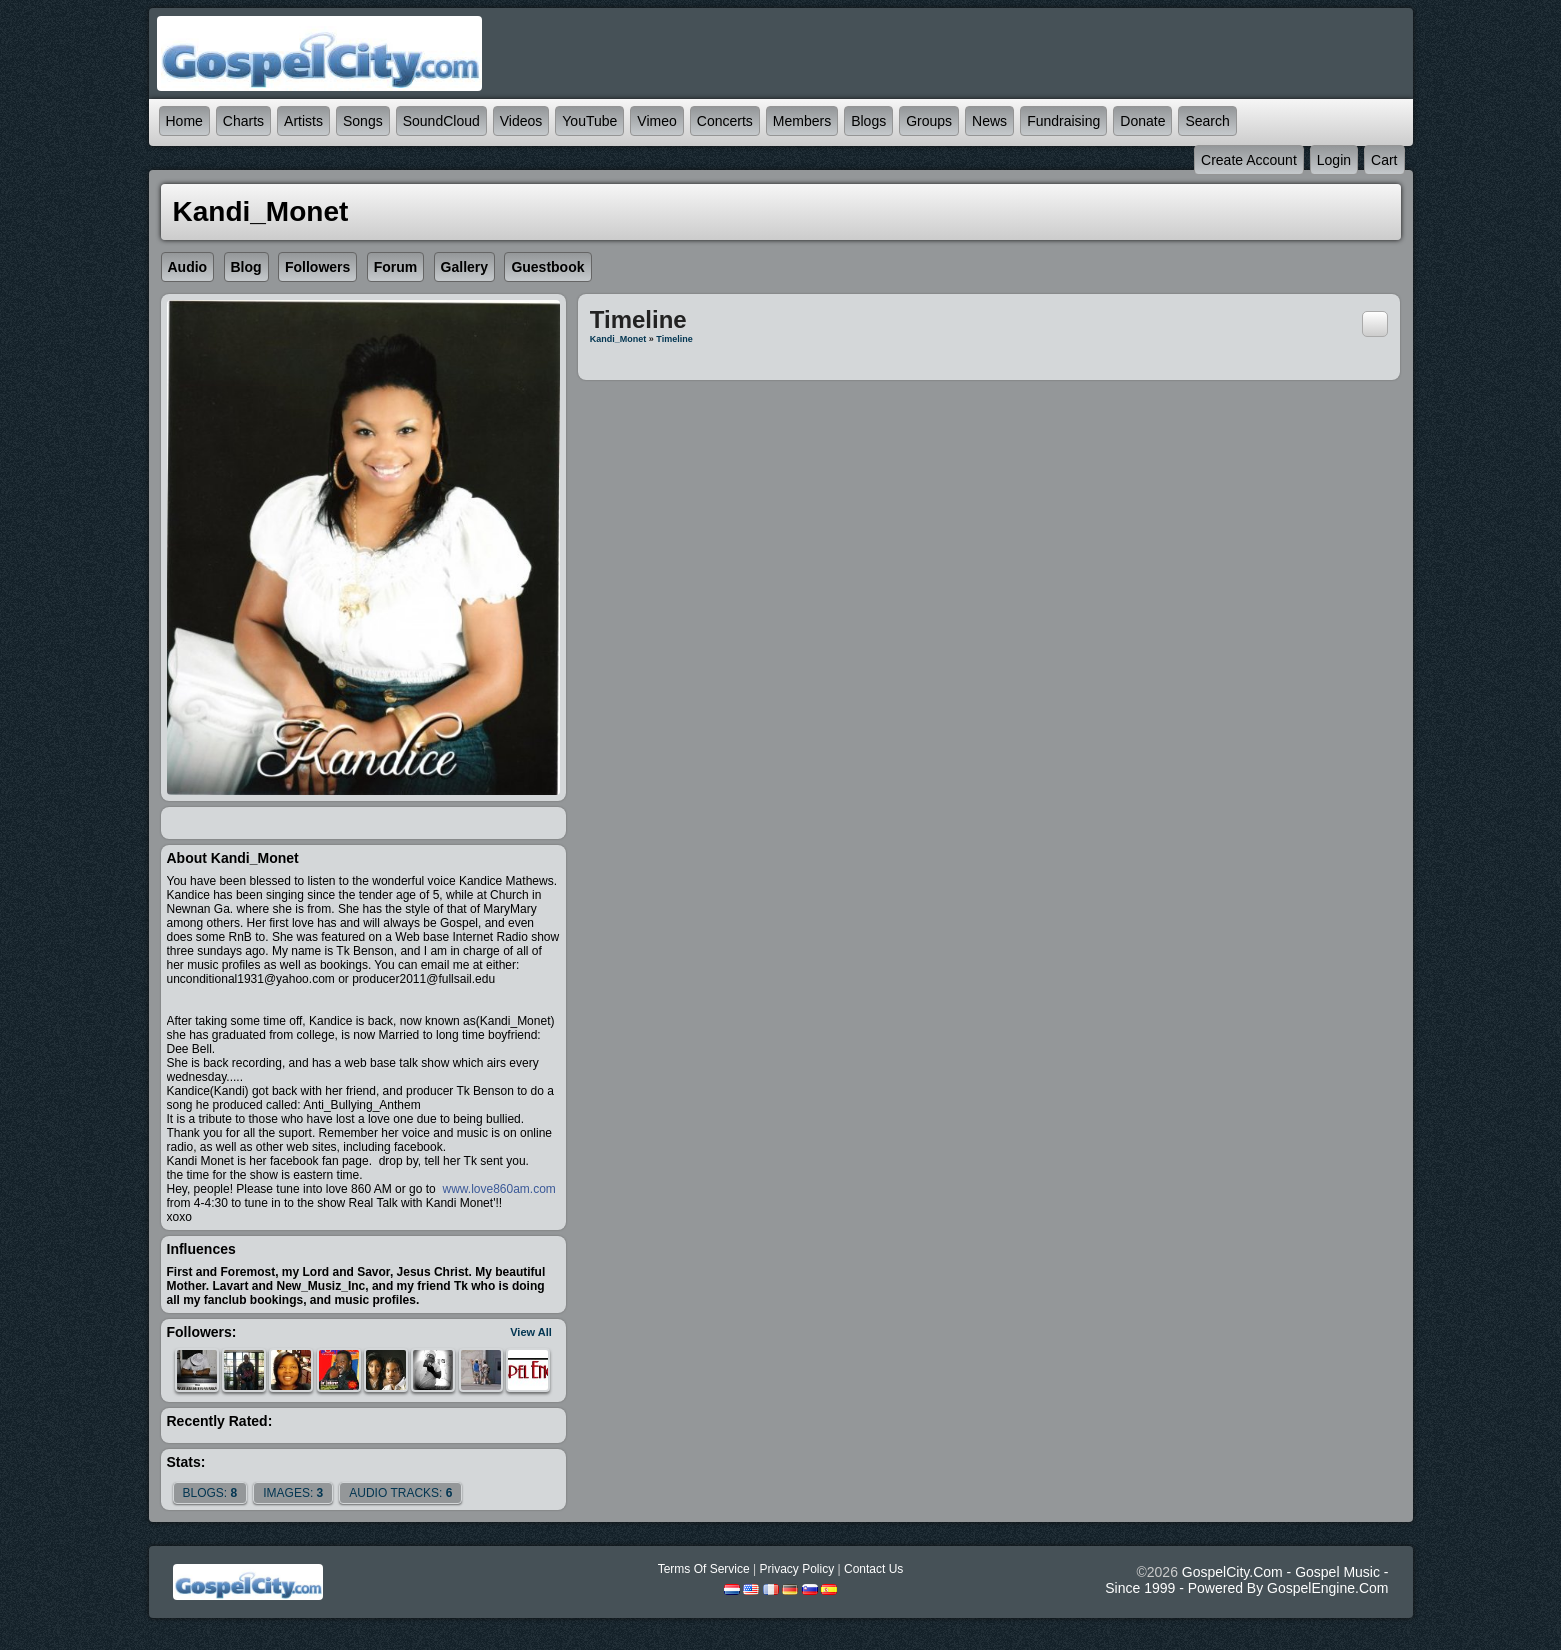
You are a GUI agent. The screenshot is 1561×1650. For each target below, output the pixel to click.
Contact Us (873, 1569)
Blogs (868, 121)
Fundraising (1063, 121)
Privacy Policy (796, 1569)
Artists (303, 121)
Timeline (674, 339)
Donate (1142, 121)
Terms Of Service (704, 1569)
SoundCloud (441, 121)
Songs (363, 121)
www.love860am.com (497, 1189)
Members (802, 121)
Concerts (725, 121)
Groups (929, 121)
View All (531, 1332)
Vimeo (656, 121)
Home (184, 121)
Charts (243, 121)
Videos (521, 121)
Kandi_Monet (618, 339)
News (989, 121)
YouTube (589, 121)
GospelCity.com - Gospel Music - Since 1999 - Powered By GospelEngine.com (1246, 1580)
